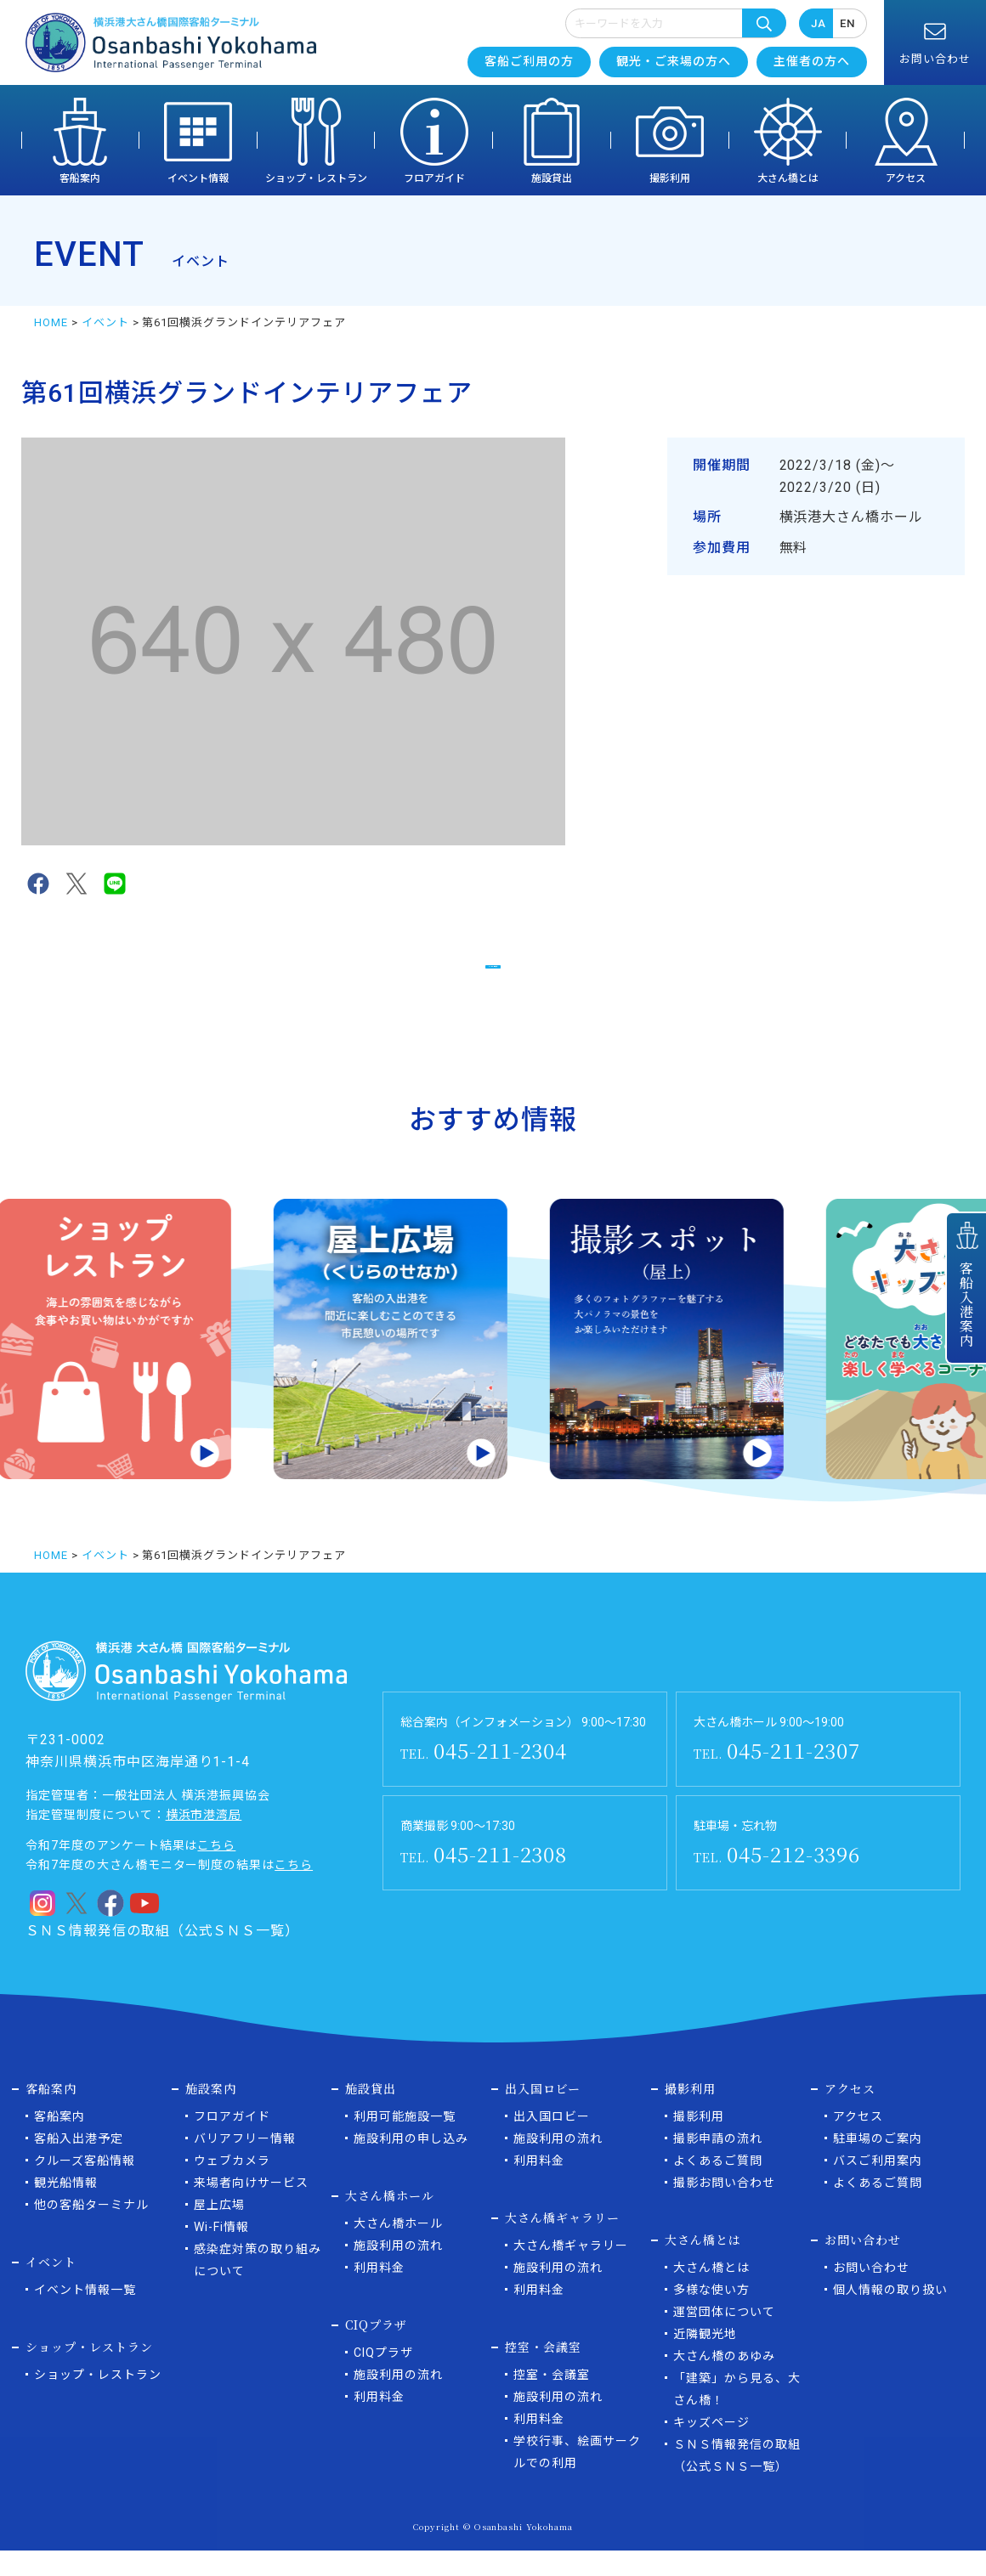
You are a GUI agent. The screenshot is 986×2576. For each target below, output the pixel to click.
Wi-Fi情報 (221, 2252)
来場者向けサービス (251, 2208)
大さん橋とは (788, 178)
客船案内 (80, 178)
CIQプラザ (383, 2378)
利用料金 (379, 2293)
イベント (105, 322)
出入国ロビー (551, 2142)
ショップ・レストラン (316, 178)
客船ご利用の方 (529, 61)
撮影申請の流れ (717, 2164)
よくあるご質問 (717, 2186)
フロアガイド (434, 178)
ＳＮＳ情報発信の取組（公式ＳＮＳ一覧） (162, 1956)
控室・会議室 (551, 2400)
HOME (51, 322)
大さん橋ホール (398, 2249)
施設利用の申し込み (411, 2164)
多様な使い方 (711, 2315)
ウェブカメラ (232, 2186)
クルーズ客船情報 (84, 2186)
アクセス (906, 178)
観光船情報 (66, 2208)
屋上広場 (219, 2230)
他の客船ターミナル (91, 2230)
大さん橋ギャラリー (570, 2271)
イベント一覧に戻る (493, 975)
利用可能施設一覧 (405, 2142)
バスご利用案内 (877, 2186)
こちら (216, 1871)
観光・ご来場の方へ (673, 61)
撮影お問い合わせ (724, 2208)
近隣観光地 (705, 2359)
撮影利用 (669, 178)
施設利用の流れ (398, 2271)
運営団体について (724, 2337)
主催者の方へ (812, 61)
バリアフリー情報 (245, 2164)
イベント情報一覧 (85, 2315)
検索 (764, 22)
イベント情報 (198, 178)
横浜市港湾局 (204, 1840)
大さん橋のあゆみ (724, 2381)
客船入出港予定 (78, 2164)
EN (847, 23)
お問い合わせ (871, 2293)
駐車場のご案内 (877, 2164)
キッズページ (711, 2448)
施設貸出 (551, 178)
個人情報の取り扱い (890, 2315)
